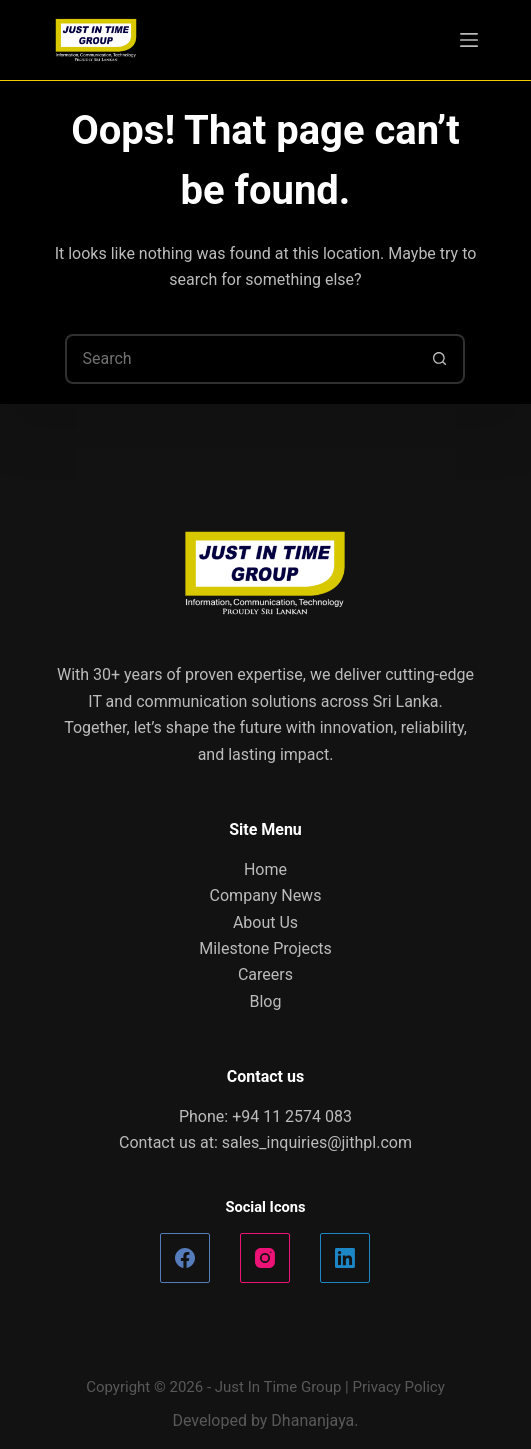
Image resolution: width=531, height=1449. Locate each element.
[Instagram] (265, 1258)
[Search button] (440, 359)
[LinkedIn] (345, 1258)
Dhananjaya (312, 1420)
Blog (266, 1001)
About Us (265, 922)
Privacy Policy (398, 1387)
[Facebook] (185, 1258)
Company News (266, 895)
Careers (265, 974)
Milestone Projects (265, 948)
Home (265, 869)
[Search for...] (240, 359)
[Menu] (469, 40)
